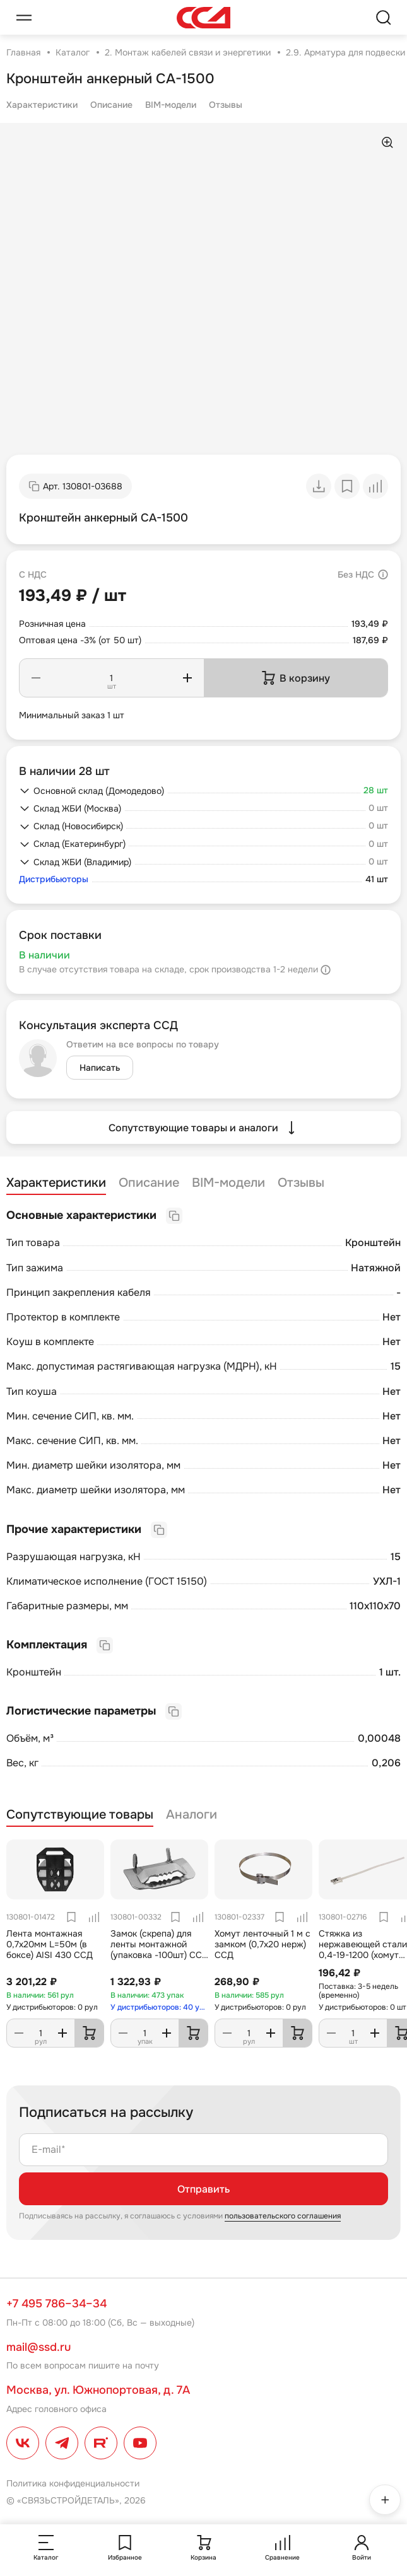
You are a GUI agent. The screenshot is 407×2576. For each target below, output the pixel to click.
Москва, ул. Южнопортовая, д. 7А (98, 2390)
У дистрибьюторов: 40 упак (159, 2007)
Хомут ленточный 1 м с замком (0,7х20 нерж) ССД (262, 1944)
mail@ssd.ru (38, 2347)
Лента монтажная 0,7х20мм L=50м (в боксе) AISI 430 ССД (49, 1944)
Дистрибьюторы (53, 879)
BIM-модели (170, 104)
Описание (111, 104)
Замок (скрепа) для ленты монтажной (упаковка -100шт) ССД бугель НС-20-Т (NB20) (159, 1949)
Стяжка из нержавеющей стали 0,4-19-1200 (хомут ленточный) (363, 1949)
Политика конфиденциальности (72, 2483)
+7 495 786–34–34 (56, 2304)
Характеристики (42, 104)
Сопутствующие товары (79, 1814)
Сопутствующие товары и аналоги (203, 1127)
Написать (100, 1067)
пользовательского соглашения (283, 2216)
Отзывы (225, 104)
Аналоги (191, 1814)
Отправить (203, 2189)
